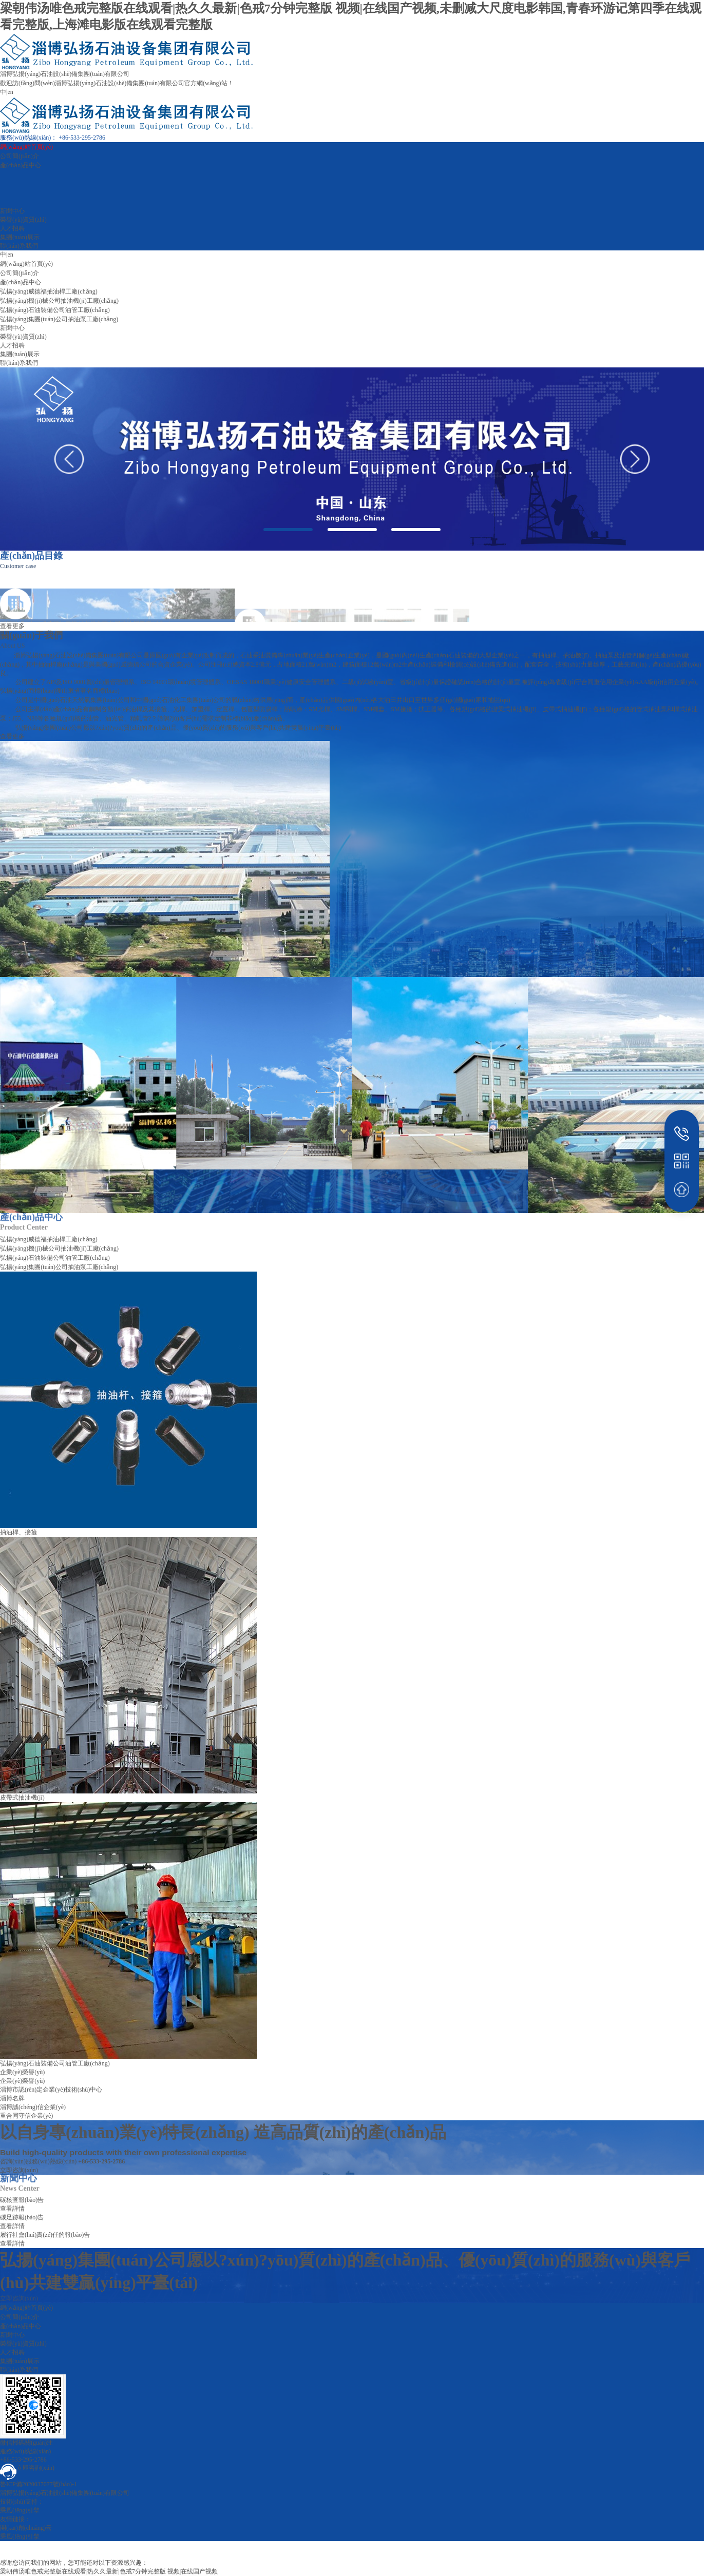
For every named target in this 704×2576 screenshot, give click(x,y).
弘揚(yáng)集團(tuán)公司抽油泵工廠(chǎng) (59, 319)
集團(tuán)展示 (20, 237)
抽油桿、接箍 (18, 1532)
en (10, 91)
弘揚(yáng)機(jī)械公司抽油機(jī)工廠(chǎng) (59, 300)
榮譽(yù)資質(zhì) (23, 219)
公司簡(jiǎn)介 (19, 156)
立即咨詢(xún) (19, 2298)
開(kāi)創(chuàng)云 (26, 2527)
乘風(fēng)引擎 (20, 2510)
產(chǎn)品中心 (20, 165)
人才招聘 (12, 228)
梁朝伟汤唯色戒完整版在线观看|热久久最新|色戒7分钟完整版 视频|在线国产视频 (109, 2571)
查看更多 (12, 736)
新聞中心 (12, 210)
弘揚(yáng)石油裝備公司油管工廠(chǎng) (55, 310)
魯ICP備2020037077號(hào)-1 (38, 2484)
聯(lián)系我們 (19, 245)
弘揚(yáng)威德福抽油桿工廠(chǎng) (49, 291)
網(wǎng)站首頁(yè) (26, 146)
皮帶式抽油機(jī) (22, 1797)
